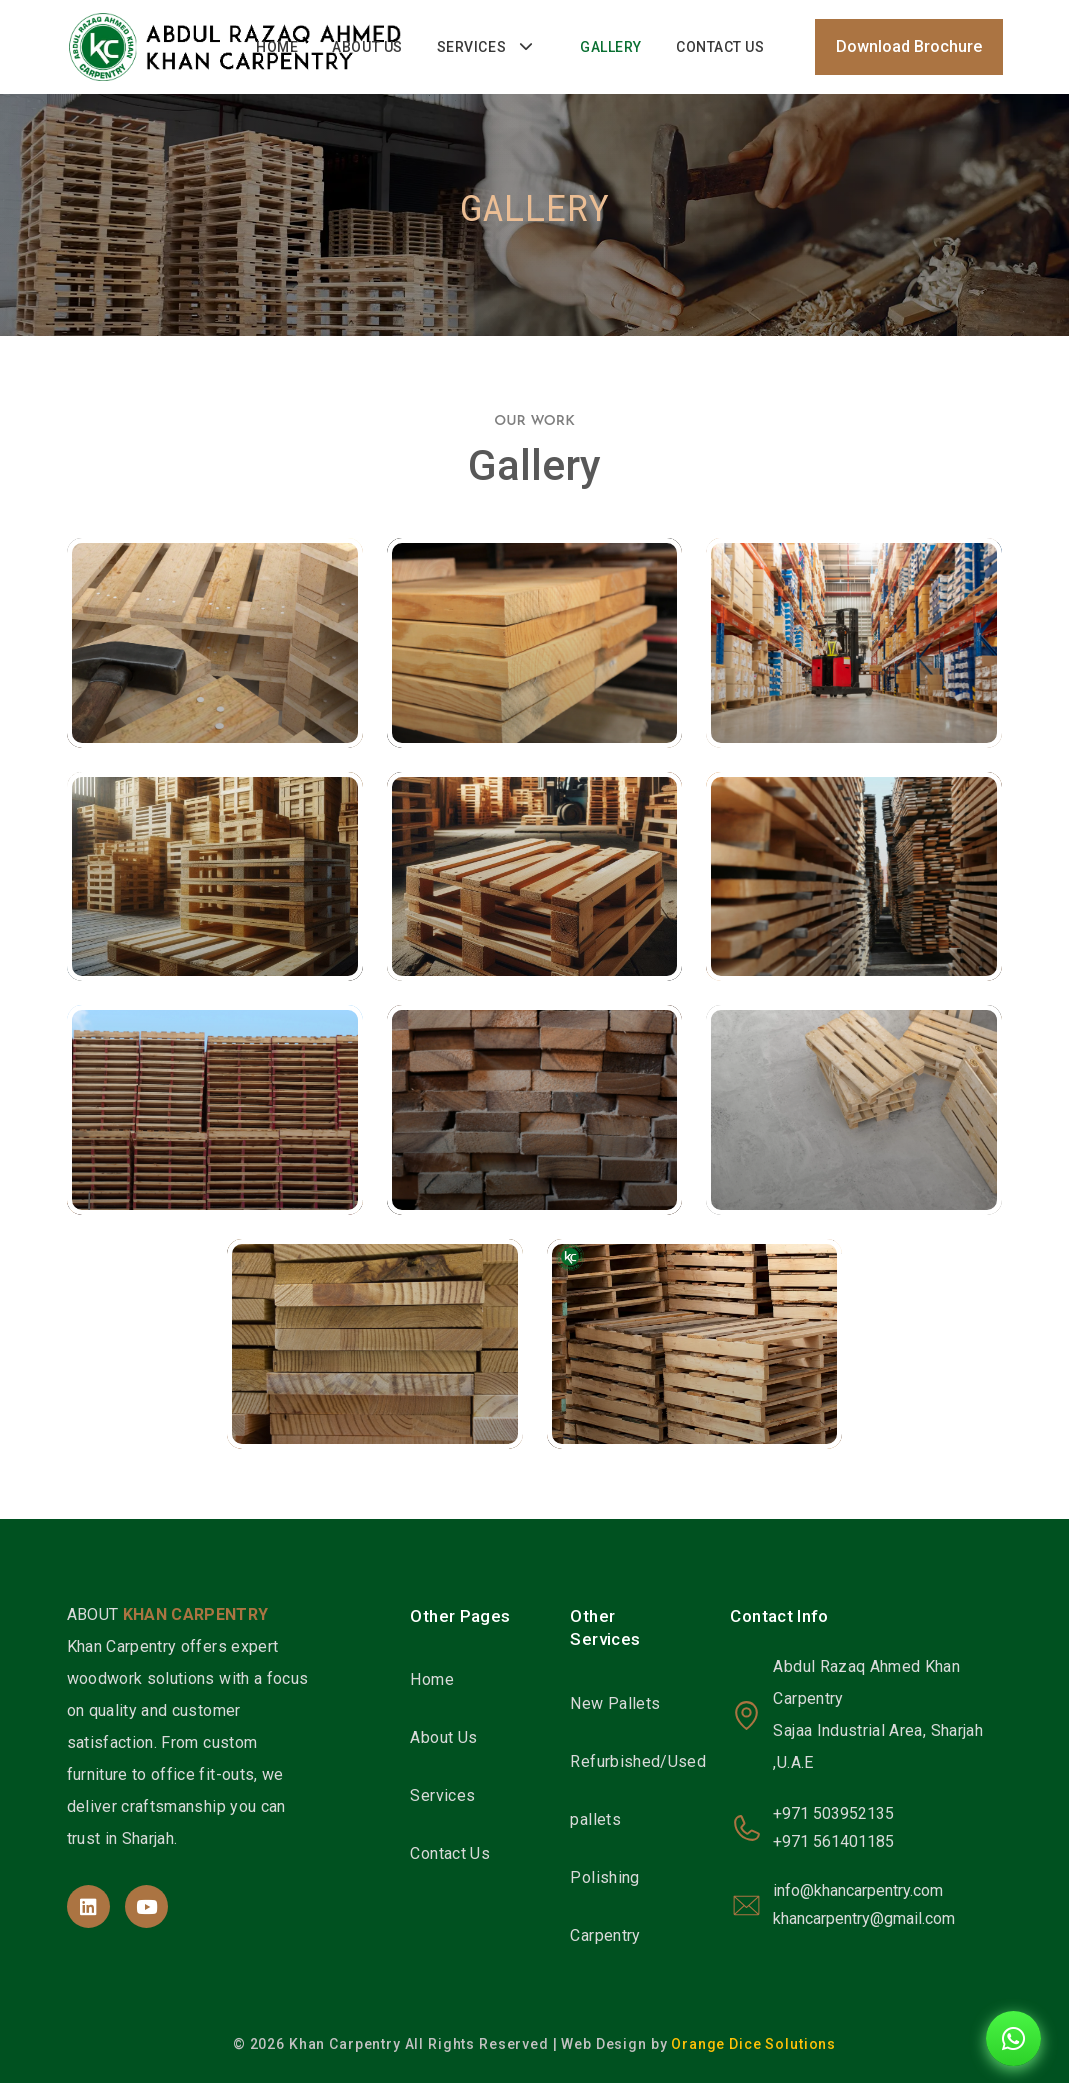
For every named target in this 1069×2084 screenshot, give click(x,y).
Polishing (604, 1878)
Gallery (611, 48)
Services (471, 48)
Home (277, 48)
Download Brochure (909, 47)
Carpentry (605, 1936)
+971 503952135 (833, 1815)
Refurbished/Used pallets (638, 1791)
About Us (367, 48)
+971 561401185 (833, 1843)
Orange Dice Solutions (753, 2045)
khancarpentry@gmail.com (864, 1920)
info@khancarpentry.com (858, 1892)
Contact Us (720, 48)
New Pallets (615, 1704)
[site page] (88, 1907)
